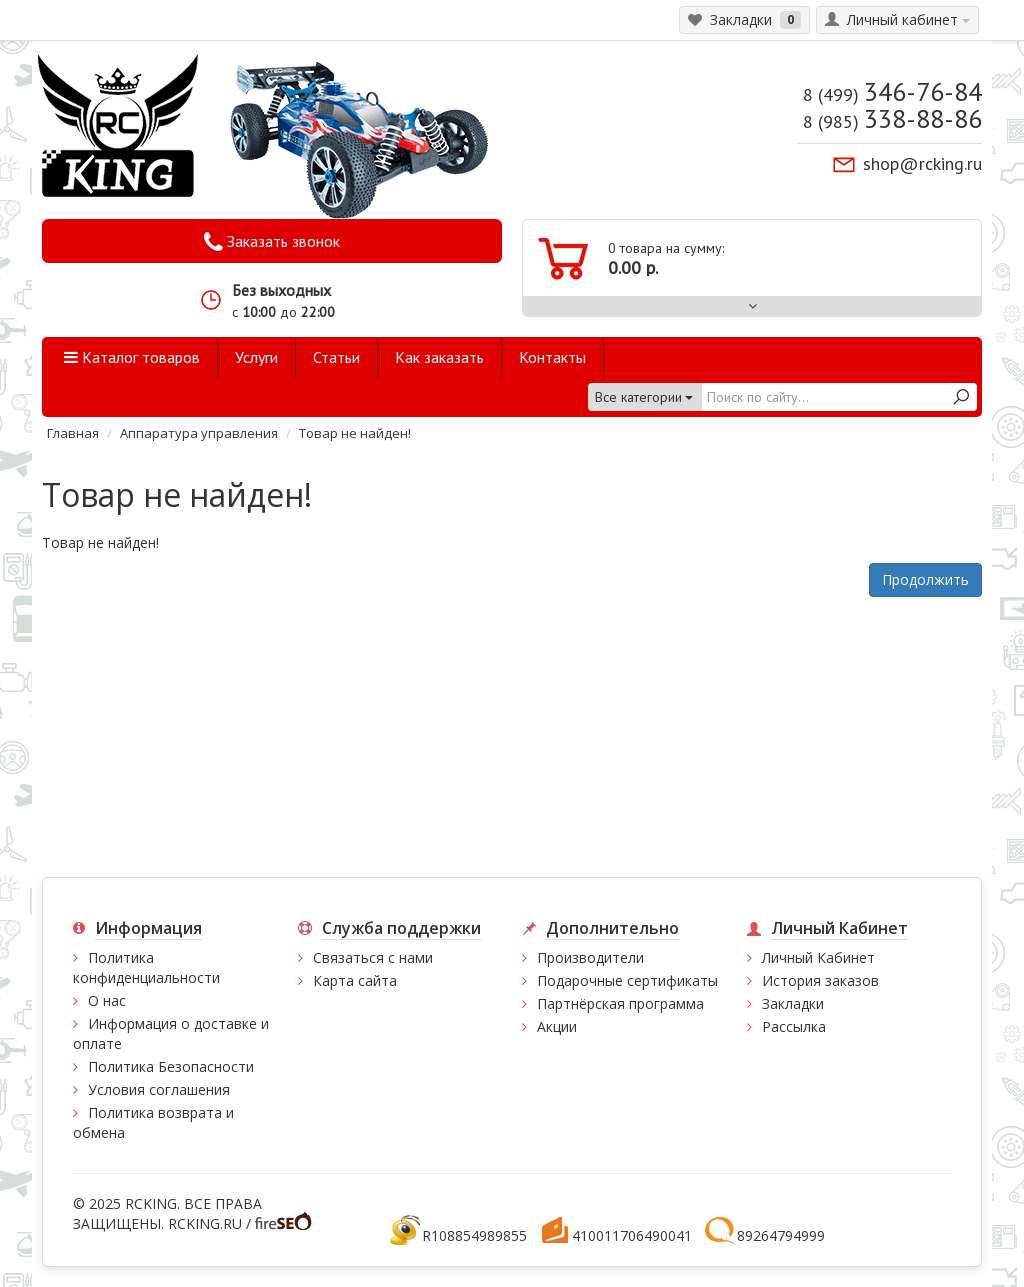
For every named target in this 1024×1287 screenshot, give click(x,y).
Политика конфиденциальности (146, 967)
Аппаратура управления (199, 433)
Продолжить (925, 579)
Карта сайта (355, 980)
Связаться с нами (373, 957)
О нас (107, 1000)
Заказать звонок (272, 242)
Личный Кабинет (818, 957)
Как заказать (439, 357)
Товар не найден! (355, 433)
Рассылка (794, 1026)
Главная (73, 433)
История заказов (820, 980)
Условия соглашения (159, 1089)
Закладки (793, 1003)
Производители (590, 957)
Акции (557, 1026)
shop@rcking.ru (922, 163)
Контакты (552, 357)
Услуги (256, 357)
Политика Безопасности (171, 1066)
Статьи (336, 357)
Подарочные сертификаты (627, 980)
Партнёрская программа (620, 1003)
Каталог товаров (132, 357)
